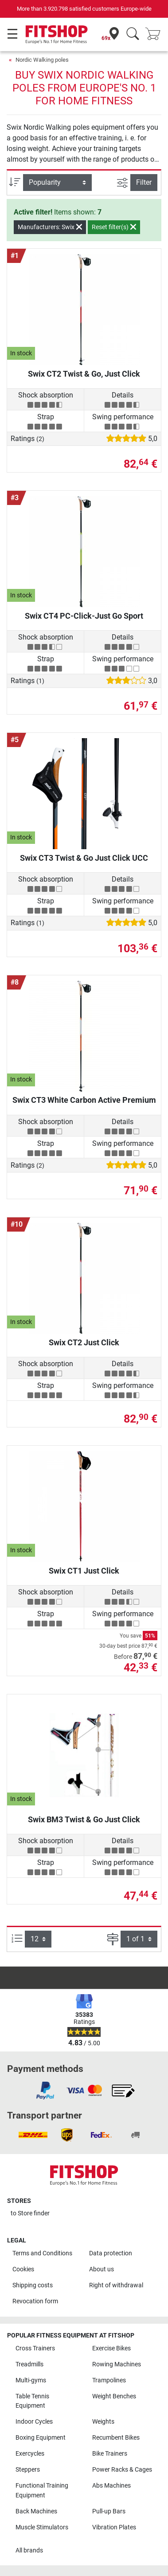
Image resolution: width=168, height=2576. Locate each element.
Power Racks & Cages (122, 2469)
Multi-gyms (31, 2380)
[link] (45, 2090)
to (30, 2213)
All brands (29, 2550)
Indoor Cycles (34, 2421)
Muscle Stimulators (42, 2527)
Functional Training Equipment (42, 2490)
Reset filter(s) (114, 227)
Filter (144, 182)
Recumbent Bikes (116, 2437)
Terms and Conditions (42, 2253)
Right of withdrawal (116, 2285)
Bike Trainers (109, 2453)
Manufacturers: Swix (50, 227)
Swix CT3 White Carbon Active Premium (84, 1100)
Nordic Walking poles (42, 59)
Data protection (110, 2253)
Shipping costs (32, 2285)
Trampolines (109, 2380)
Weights (103, 2421)
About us (101, 2269)
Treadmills (29, 2364)
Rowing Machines (116, 2364)
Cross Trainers (35, 2348)
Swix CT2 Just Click (84, 1342)
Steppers (28, 2469)
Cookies (23, 2269)
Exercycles (30, 2453)
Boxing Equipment (41, 2437)
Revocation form (35, 2301)
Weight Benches (114, 2396)
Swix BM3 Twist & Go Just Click (84, 1819)
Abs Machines (111, 2485)
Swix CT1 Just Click (84, 1570)
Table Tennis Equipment (32, 2401)
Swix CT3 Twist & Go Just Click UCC (84, 858)
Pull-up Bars (108, 2511)
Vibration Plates (114, 2527)
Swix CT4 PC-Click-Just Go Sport (84, 615)
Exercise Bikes (111, 2348)
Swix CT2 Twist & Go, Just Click (84, 373)
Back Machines (36, 2511)
